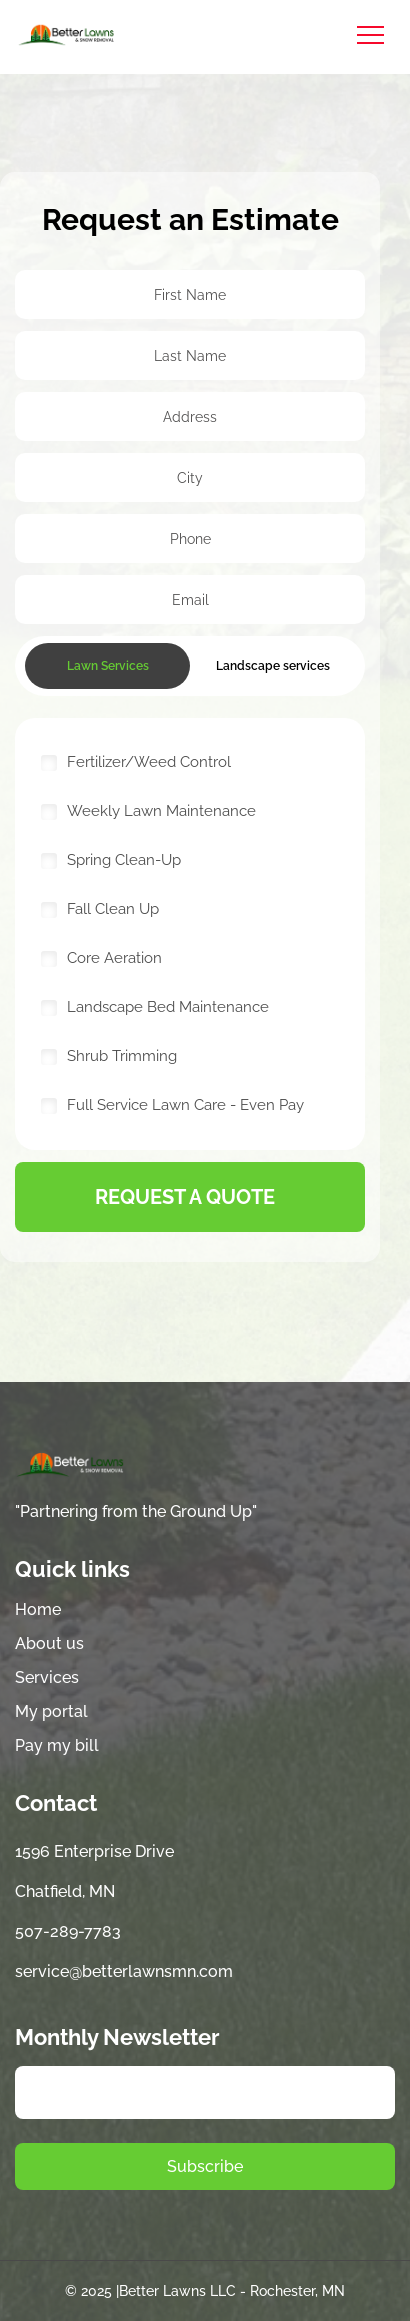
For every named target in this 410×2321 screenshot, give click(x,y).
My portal (51, 1711)
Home (38, 1609)
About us (49, 1643)
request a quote (185, 1197)
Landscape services (273, 666)
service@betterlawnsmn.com (124, 1971)
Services (47, 1677)
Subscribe (205, 2166)
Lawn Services (108, 666)
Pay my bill (57, 1745)
